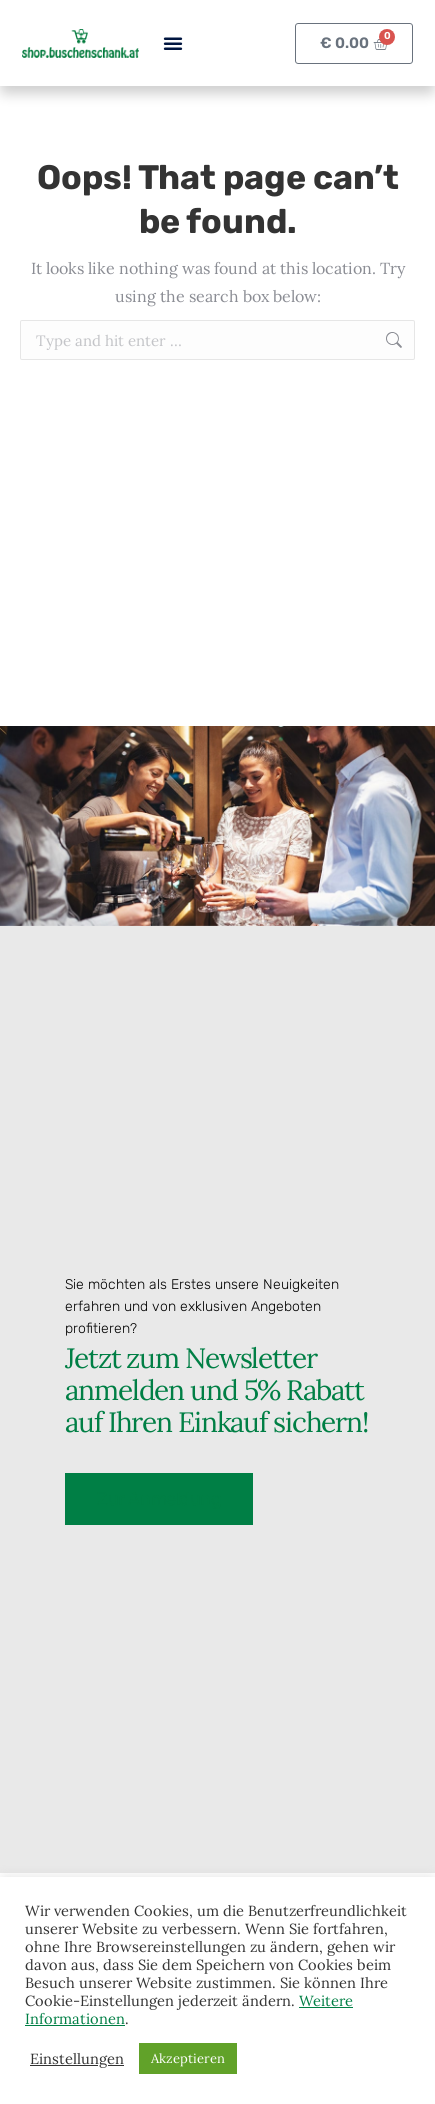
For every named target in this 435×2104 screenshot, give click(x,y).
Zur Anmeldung (159, 1496)
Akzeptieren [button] (188, 2058)
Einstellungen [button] (77, 2059)
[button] (173, 43)
